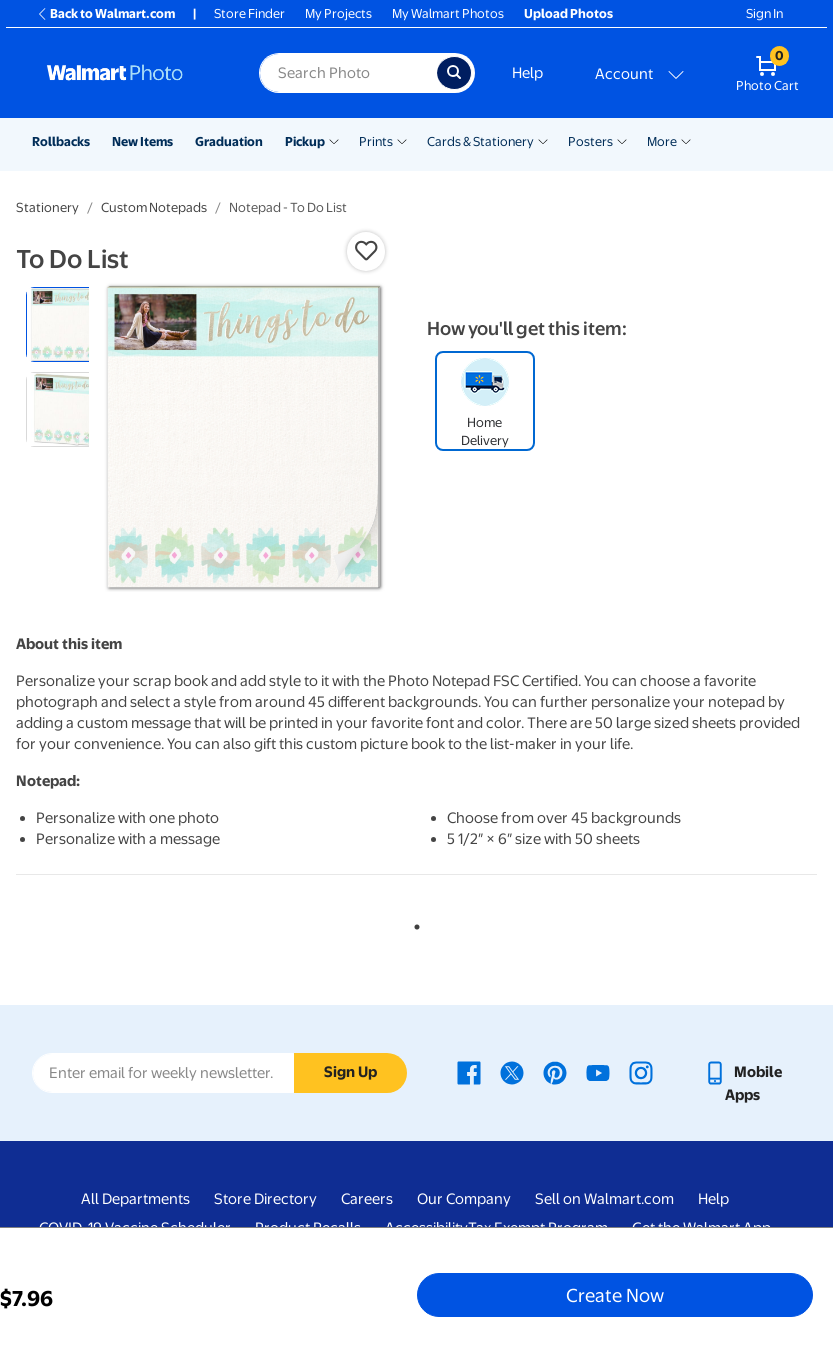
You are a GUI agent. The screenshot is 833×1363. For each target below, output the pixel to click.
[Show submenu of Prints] (402, 140)
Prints (376, 141)
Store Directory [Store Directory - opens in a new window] (265, 1199)
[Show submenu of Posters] (622, 140)
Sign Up (350, 1072)
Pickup (305, 141)
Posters (590, 141)
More (662, 141)
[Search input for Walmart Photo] (347, 73)
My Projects (338, 13)
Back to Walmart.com (105, 13)
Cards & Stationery (480, 141)
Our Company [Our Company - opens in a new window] (464, 1199)
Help (527, 73)
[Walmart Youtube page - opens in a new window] (598, 1072)
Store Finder (249, 13)
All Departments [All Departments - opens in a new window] (135, 1199)
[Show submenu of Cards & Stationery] (543, 140)
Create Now (615, 1295)
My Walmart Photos (448, 13)
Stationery (47, 207)
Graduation (229, 141)
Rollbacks (61, 141)
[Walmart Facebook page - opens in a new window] (469, 1072)
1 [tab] (413, 923)
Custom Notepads (154, 207)
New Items (142, 141)
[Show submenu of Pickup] (334, 140)
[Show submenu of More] (686, 140)
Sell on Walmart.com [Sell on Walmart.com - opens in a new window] (604, 1199)
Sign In (764, 13)
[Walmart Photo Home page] (131, 73)
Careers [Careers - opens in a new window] (367, 1199)
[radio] (63, 324)
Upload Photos (568, 13)
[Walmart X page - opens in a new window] (512, 1072)
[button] (366, 251)
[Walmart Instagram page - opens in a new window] (641, 1072)
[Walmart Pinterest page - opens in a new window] (555, 1072)
